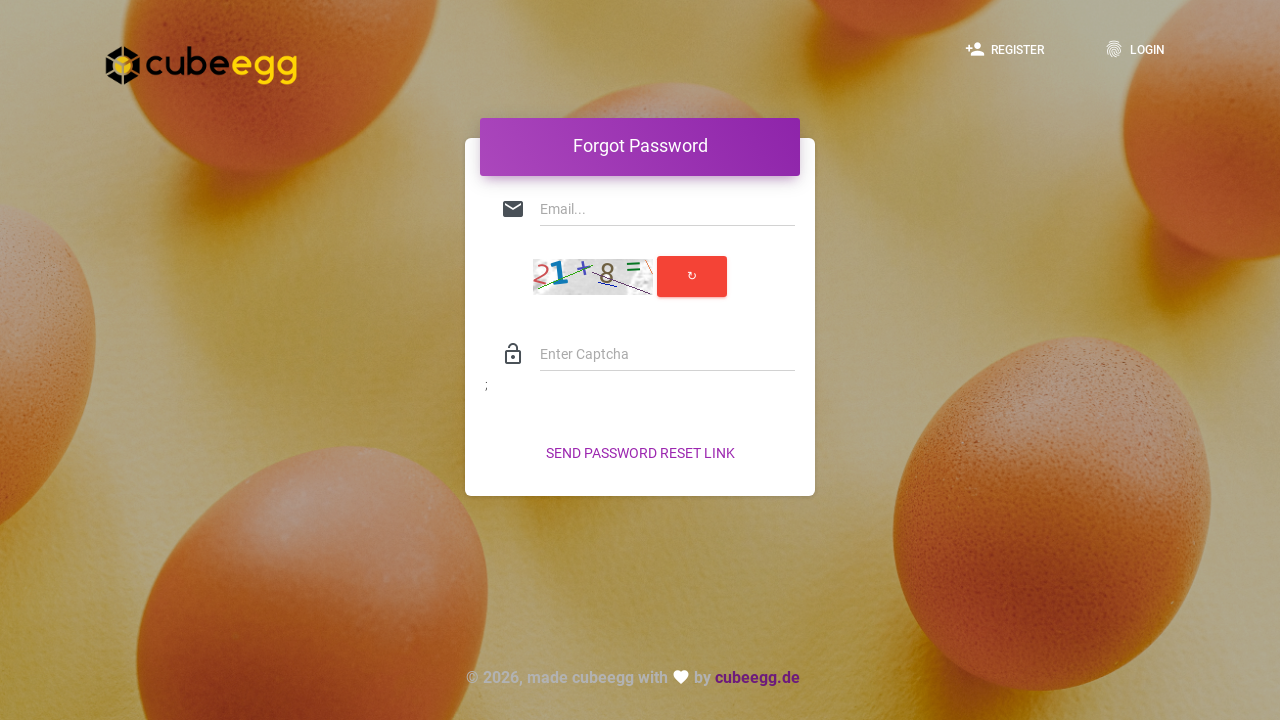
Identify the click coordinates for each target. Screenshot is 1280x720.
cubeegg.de (757, 677)
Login (1134, 49)
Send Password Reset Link (640, 453)
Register (1004, 49)
